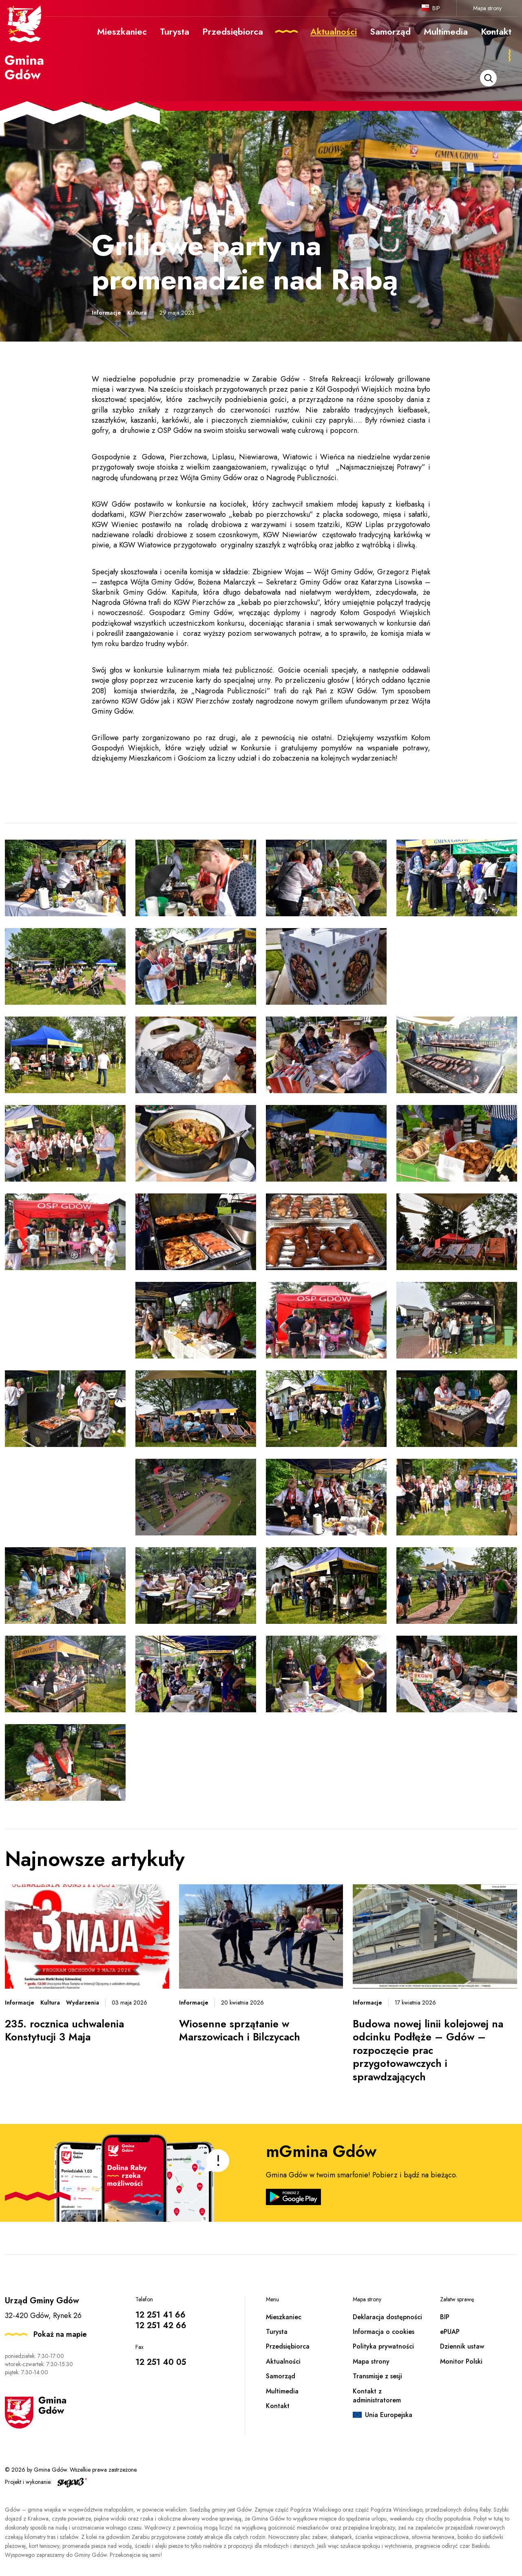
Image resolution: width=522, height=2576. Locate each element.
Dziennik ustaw (462, 2346)
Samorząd (280, 2376)
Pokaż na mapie (60, 2334)
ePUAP (450, 2331)
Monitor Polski (461, 2361)
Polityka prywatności (383, 2346)
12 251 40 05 (160, 2362)
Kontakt (278, 2406)
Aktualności (283, 2361)
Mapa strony (487, 8)
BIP (436, 8)
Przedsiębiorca (288, 2346)
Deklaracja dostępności (387, 2317)
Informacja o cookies (383, 2331)
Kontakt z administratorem (377, 2395)
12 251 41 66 (160, 2315)
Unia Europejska (388, 2414)
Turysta (277, 2331)
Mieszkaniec (283, 2317)
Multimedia (282, 2391)
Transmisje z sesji (377, 2376)
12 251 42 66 (160, 2325)
